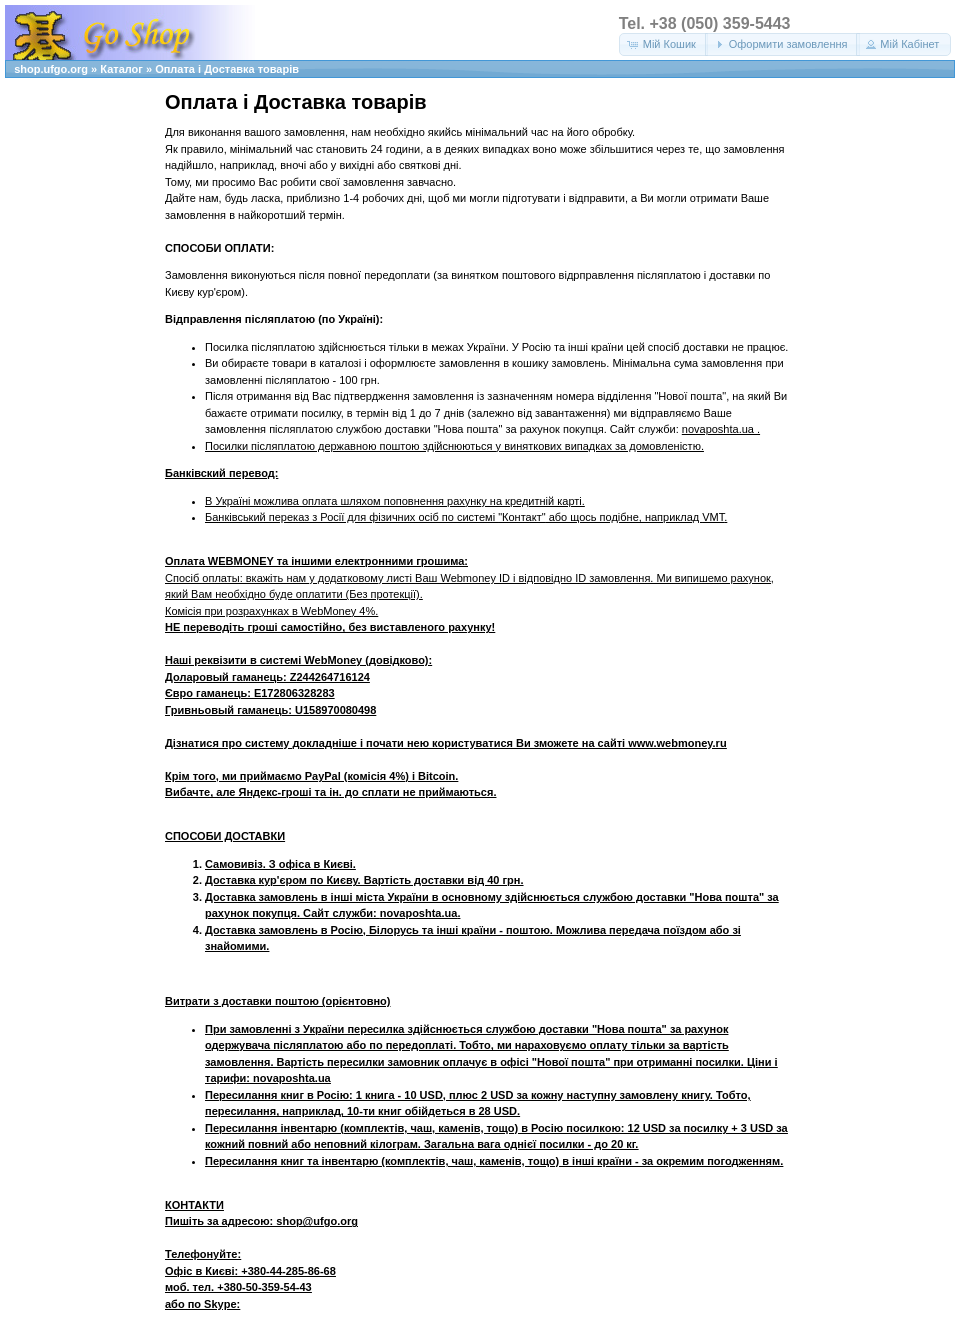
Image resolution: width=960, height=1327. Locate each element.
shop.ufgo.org (51, 69)
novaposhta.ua (719, 429)
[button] (663, 44)
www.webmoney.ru (677, 743)
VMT (713, 517)
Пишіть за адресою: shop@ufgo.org (261, 1221)
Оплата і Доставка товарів (227, 69)
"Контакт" (521, 517)
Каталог (121, 69)
